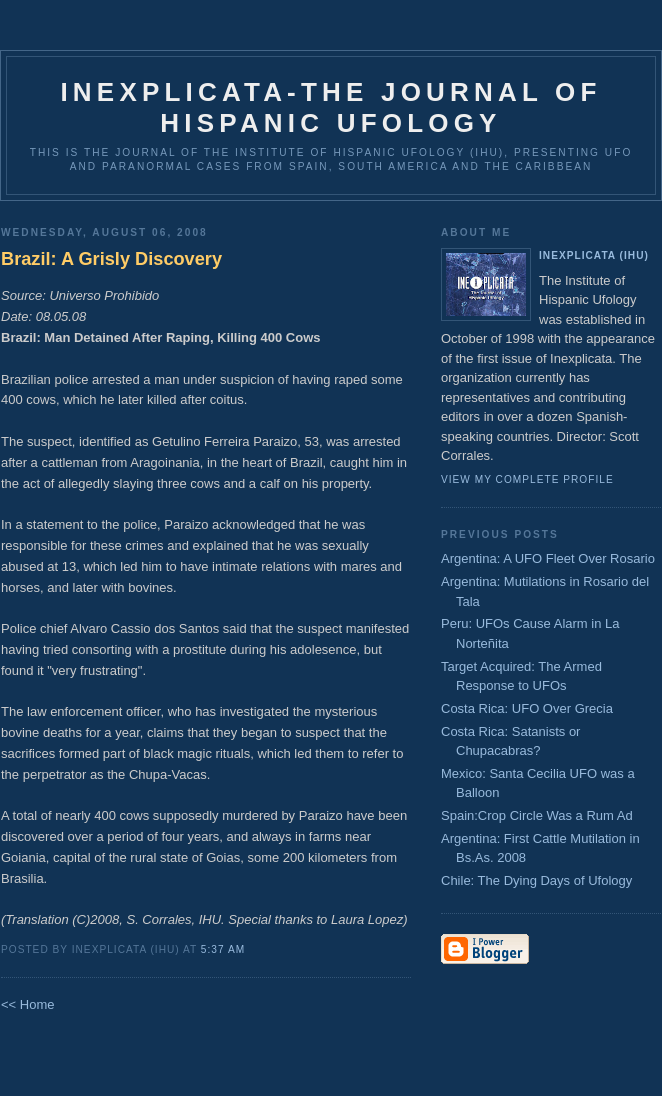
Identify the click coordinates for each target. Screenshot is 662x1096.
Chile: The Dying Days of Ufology (536, 880)
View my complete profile (527, 479)
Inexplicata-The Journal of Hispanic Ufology (330, 107)
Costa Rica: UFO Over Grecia (527, 708)
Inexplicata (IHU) (594, 255)
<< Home (27, 1004)
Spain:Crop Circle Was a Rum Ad (537, 815)
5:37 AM (223, 949)
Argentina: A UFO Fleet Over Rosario (548, 558)
